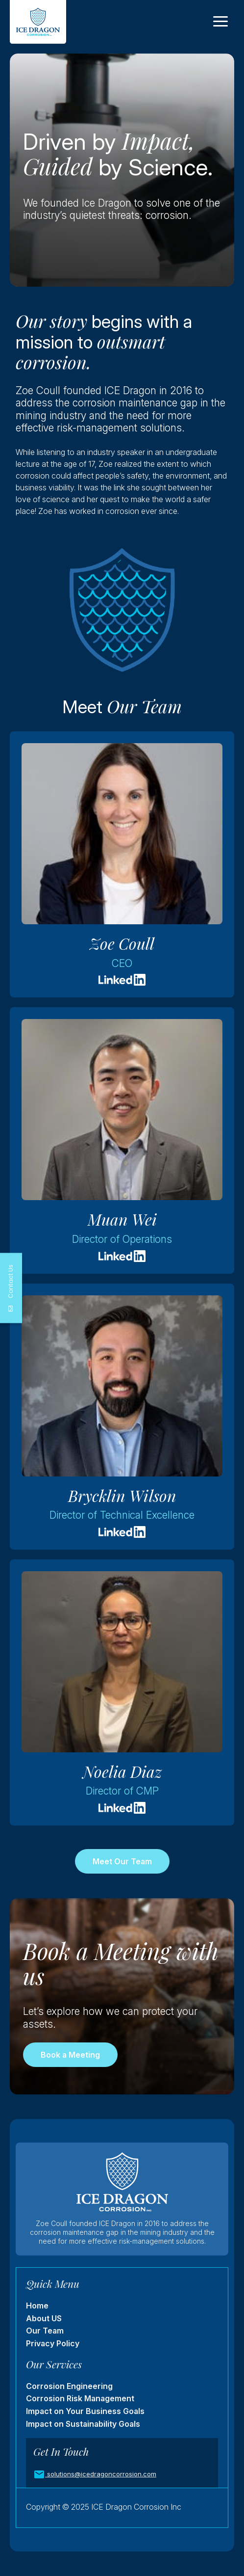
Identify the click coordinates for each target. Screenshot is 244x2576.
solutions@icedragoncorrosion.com (100, 2474)
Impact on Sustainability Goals (83, 2424)
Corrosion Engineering (69, 2386)
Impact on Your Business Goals (85, 2411)
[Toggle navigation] (220, 22)
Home (37, 2305)
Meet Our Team (122, 1861)
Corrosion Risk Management (80, 2398)
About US (44, 2318)
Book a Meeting (70, 2055)
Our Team (45, 2330)
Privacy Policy (52, 2343)
